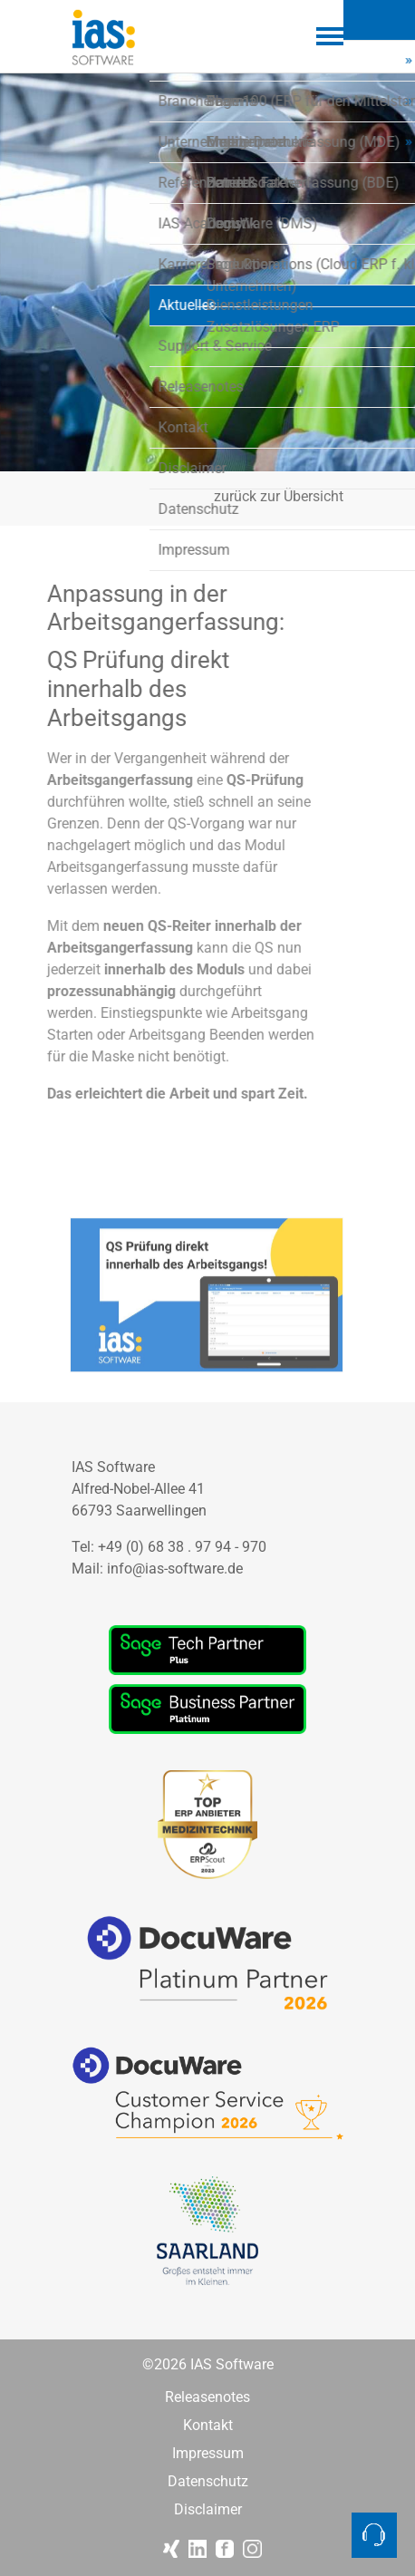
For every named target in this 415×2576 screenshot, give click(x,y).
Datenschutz (208, 2481)
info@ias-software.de (175, 1568)
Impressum (208, 2453)
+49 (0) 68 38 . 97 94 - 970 (182, 1546)
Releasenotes (207, 2397)
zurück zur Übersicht (278, 496)
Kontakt (208, 2425)
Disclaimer (208, 2510)
